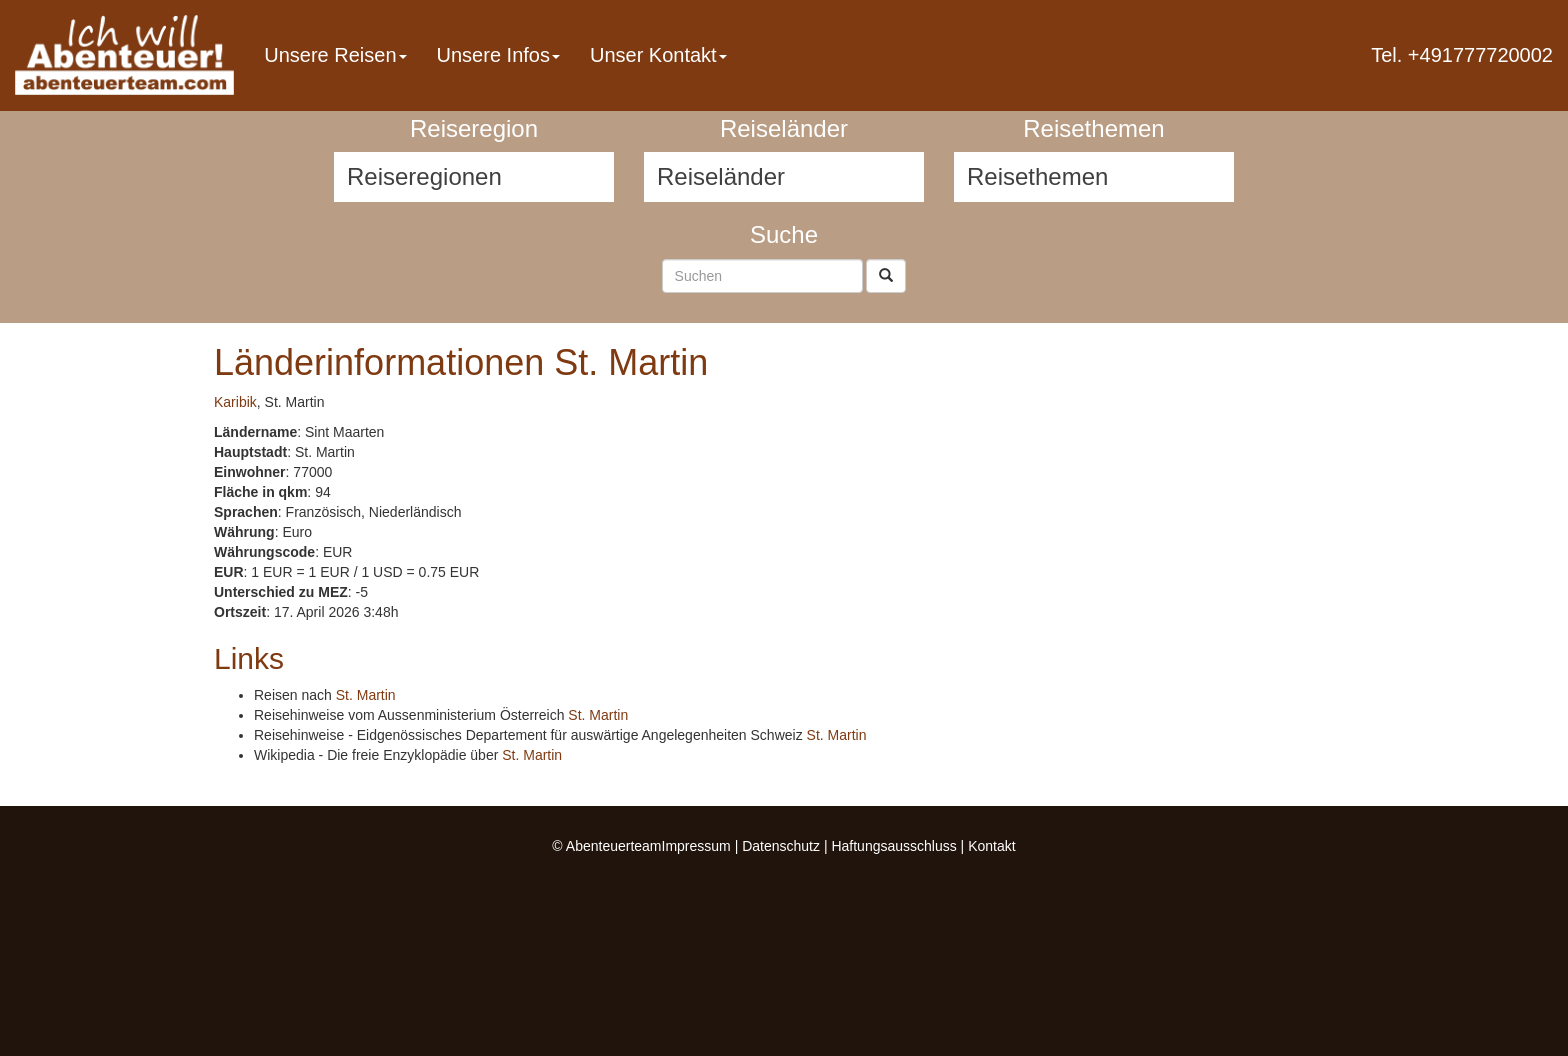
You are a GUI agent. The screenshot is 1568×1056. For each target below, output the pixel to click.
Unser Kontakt (658, 55)
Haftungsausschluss (893, 846)
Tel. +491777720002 (1462, 55)
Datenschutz (781, 846)
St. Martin (366, 695)
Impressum (696, 846)
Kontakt (991, 846)
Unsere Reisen (335, 55)
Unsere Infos (498, 55)
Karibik (235, 402)
